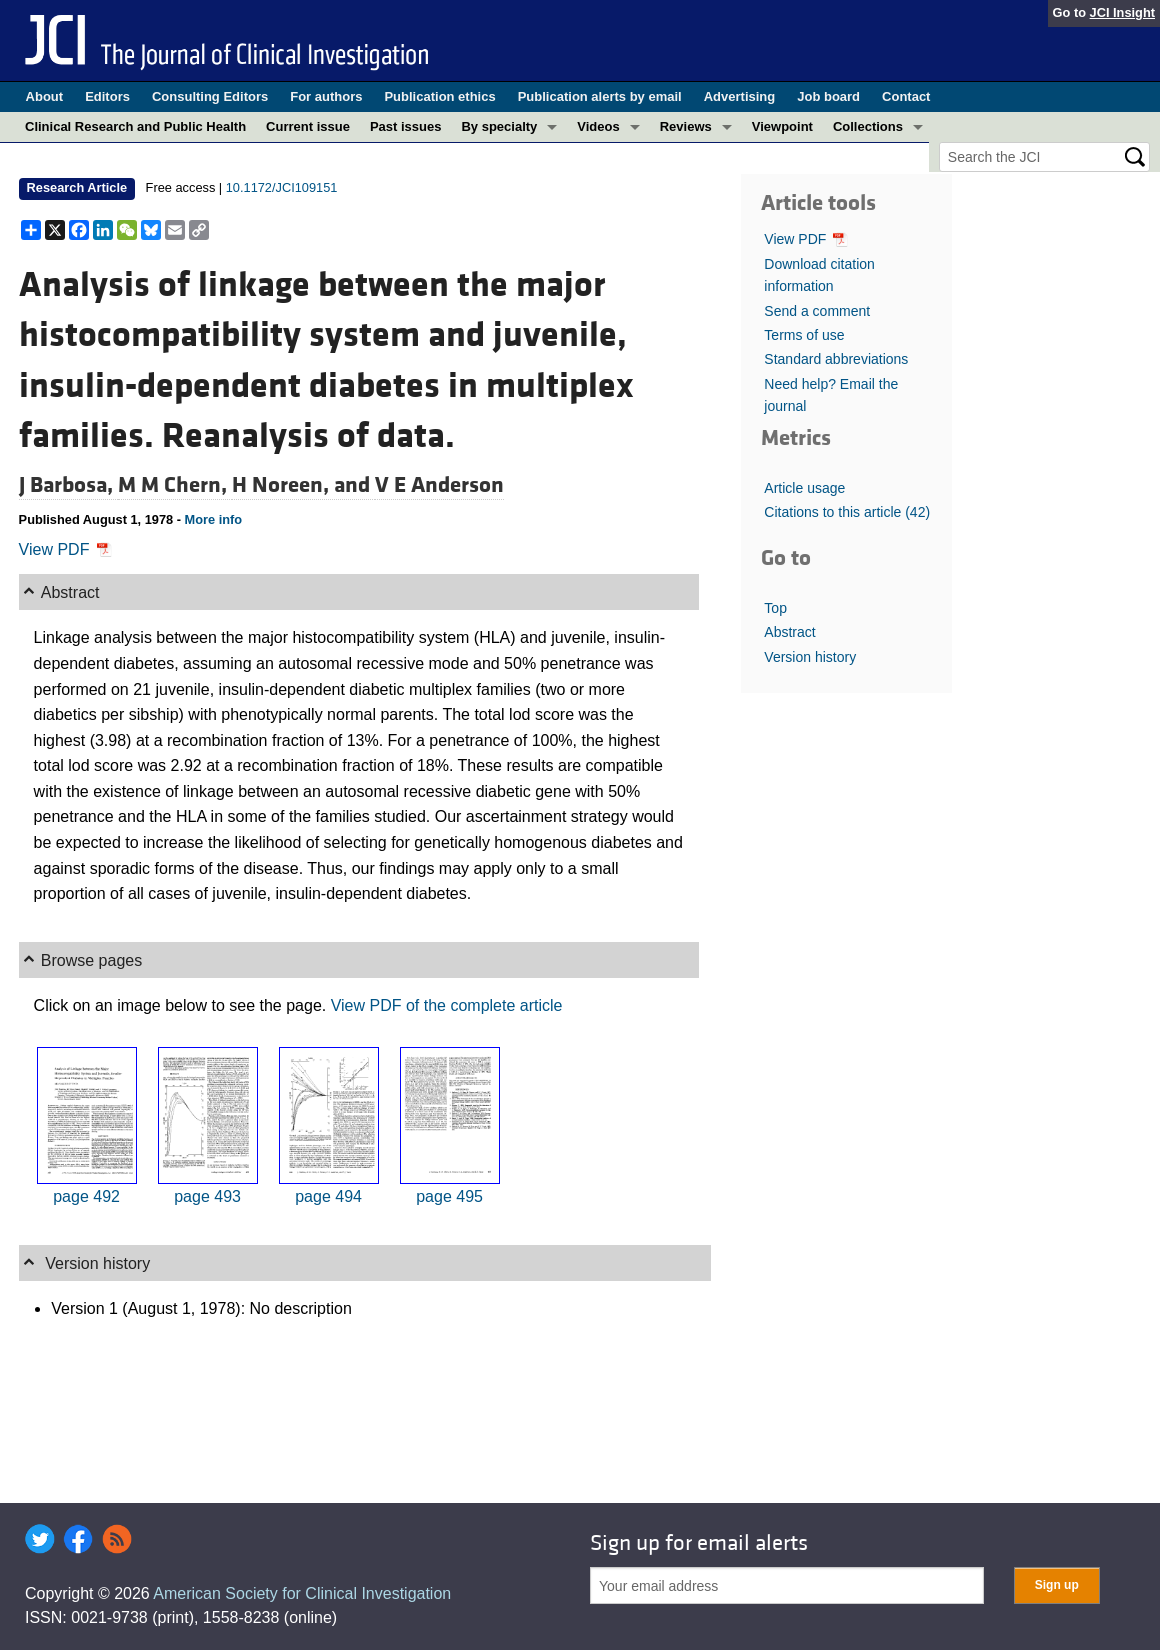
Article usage (804, 488)
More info (214, 519)
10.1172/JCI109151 (282, 187)
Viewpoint (782, 126)
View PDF (65, 549)
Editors (107, 96)
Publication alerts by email (600, 96)
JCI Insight (1122, 12)
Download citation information (819, 275)
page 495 (449, 1196)
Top (775, 608)
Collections (868, 126)
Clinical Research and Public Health (135, 126)
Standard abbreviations (836, 359)
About (45, 96)
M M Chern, (175, 485)
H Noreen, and (303, 485)
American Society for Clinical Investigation (302, 1593)
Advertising (740, 96)
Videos (598, 126)
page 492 (86, 1196)
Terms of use (804, 335)
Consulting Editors (210, 96)
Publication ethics (439, 96)
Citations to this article (847, 512)
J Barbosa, (68, 485)
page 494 (328, 1196)
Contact (906, 96)
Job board (828, 96)
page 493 (207, 1196)
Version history (810, 657)
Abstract (789, 632)
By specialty (499, 126)
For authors (326, 96)
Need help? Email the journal (831, 395)
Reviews (686, 126)
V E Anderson (439, 485)
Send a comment (817, 311)
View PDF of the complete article (447, 1005)
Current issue (308, 126)
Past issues (406, 126)
